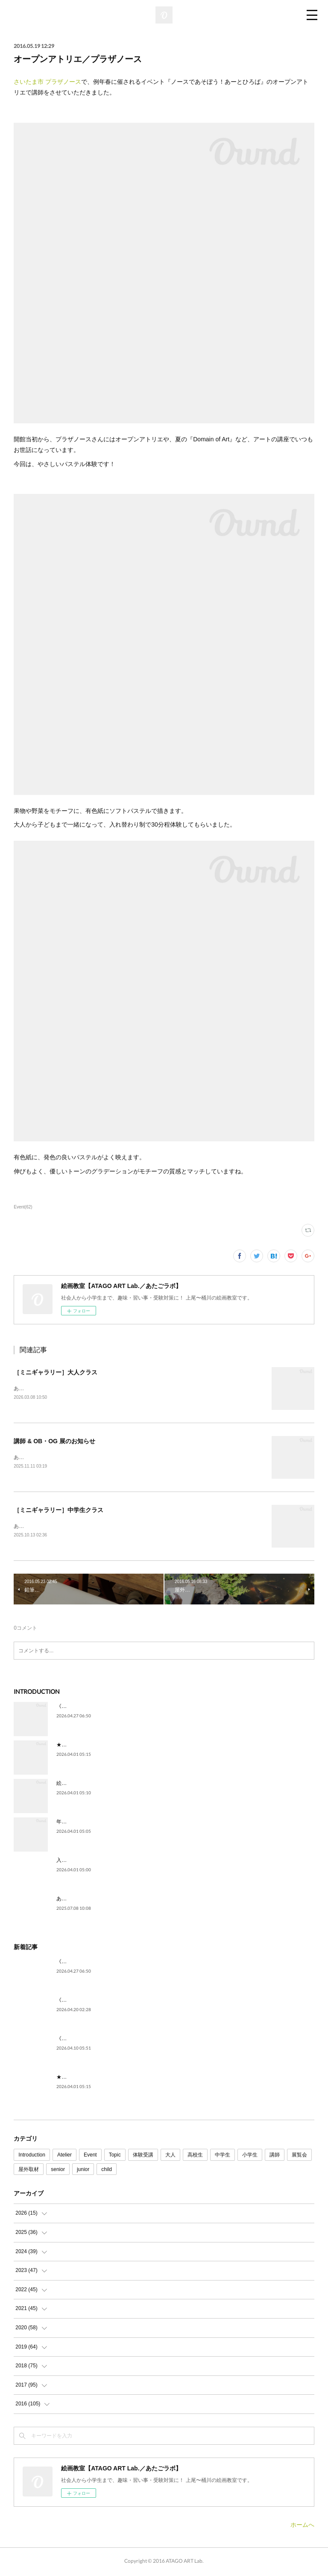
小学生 (250, 2156)
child (106, 2171)
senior (58, 2171)
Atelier (64, 2156)
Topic (115, 2156)
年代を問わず (71, 1823)
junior (83, 2171)
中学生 (222, 2156)
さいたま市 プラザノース (47, 81)
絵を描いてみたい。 (79, 1785)
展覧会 (299, 2156)
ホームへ (302, 2526)
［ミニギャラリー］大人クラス (55, 1372)
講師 (274, 2156)
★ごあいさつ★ (74, 1746)
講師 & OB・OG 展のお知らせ (54, 1441)
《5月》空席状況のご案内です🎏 (94, 1708)
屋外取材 (28, 2171)
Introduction (31, 2156)
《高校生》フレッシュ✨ (85, 2002)
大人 (170, 2156)
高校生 (195, 2156)
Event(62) (23, 1207)
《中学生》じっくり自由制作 (89, 2040)
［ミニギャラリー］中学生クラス (58, 1511)
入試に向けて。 (74, 1862)
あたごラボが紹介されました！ (92, 1900)
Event (90, 2156)
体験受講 (143, 2156)
